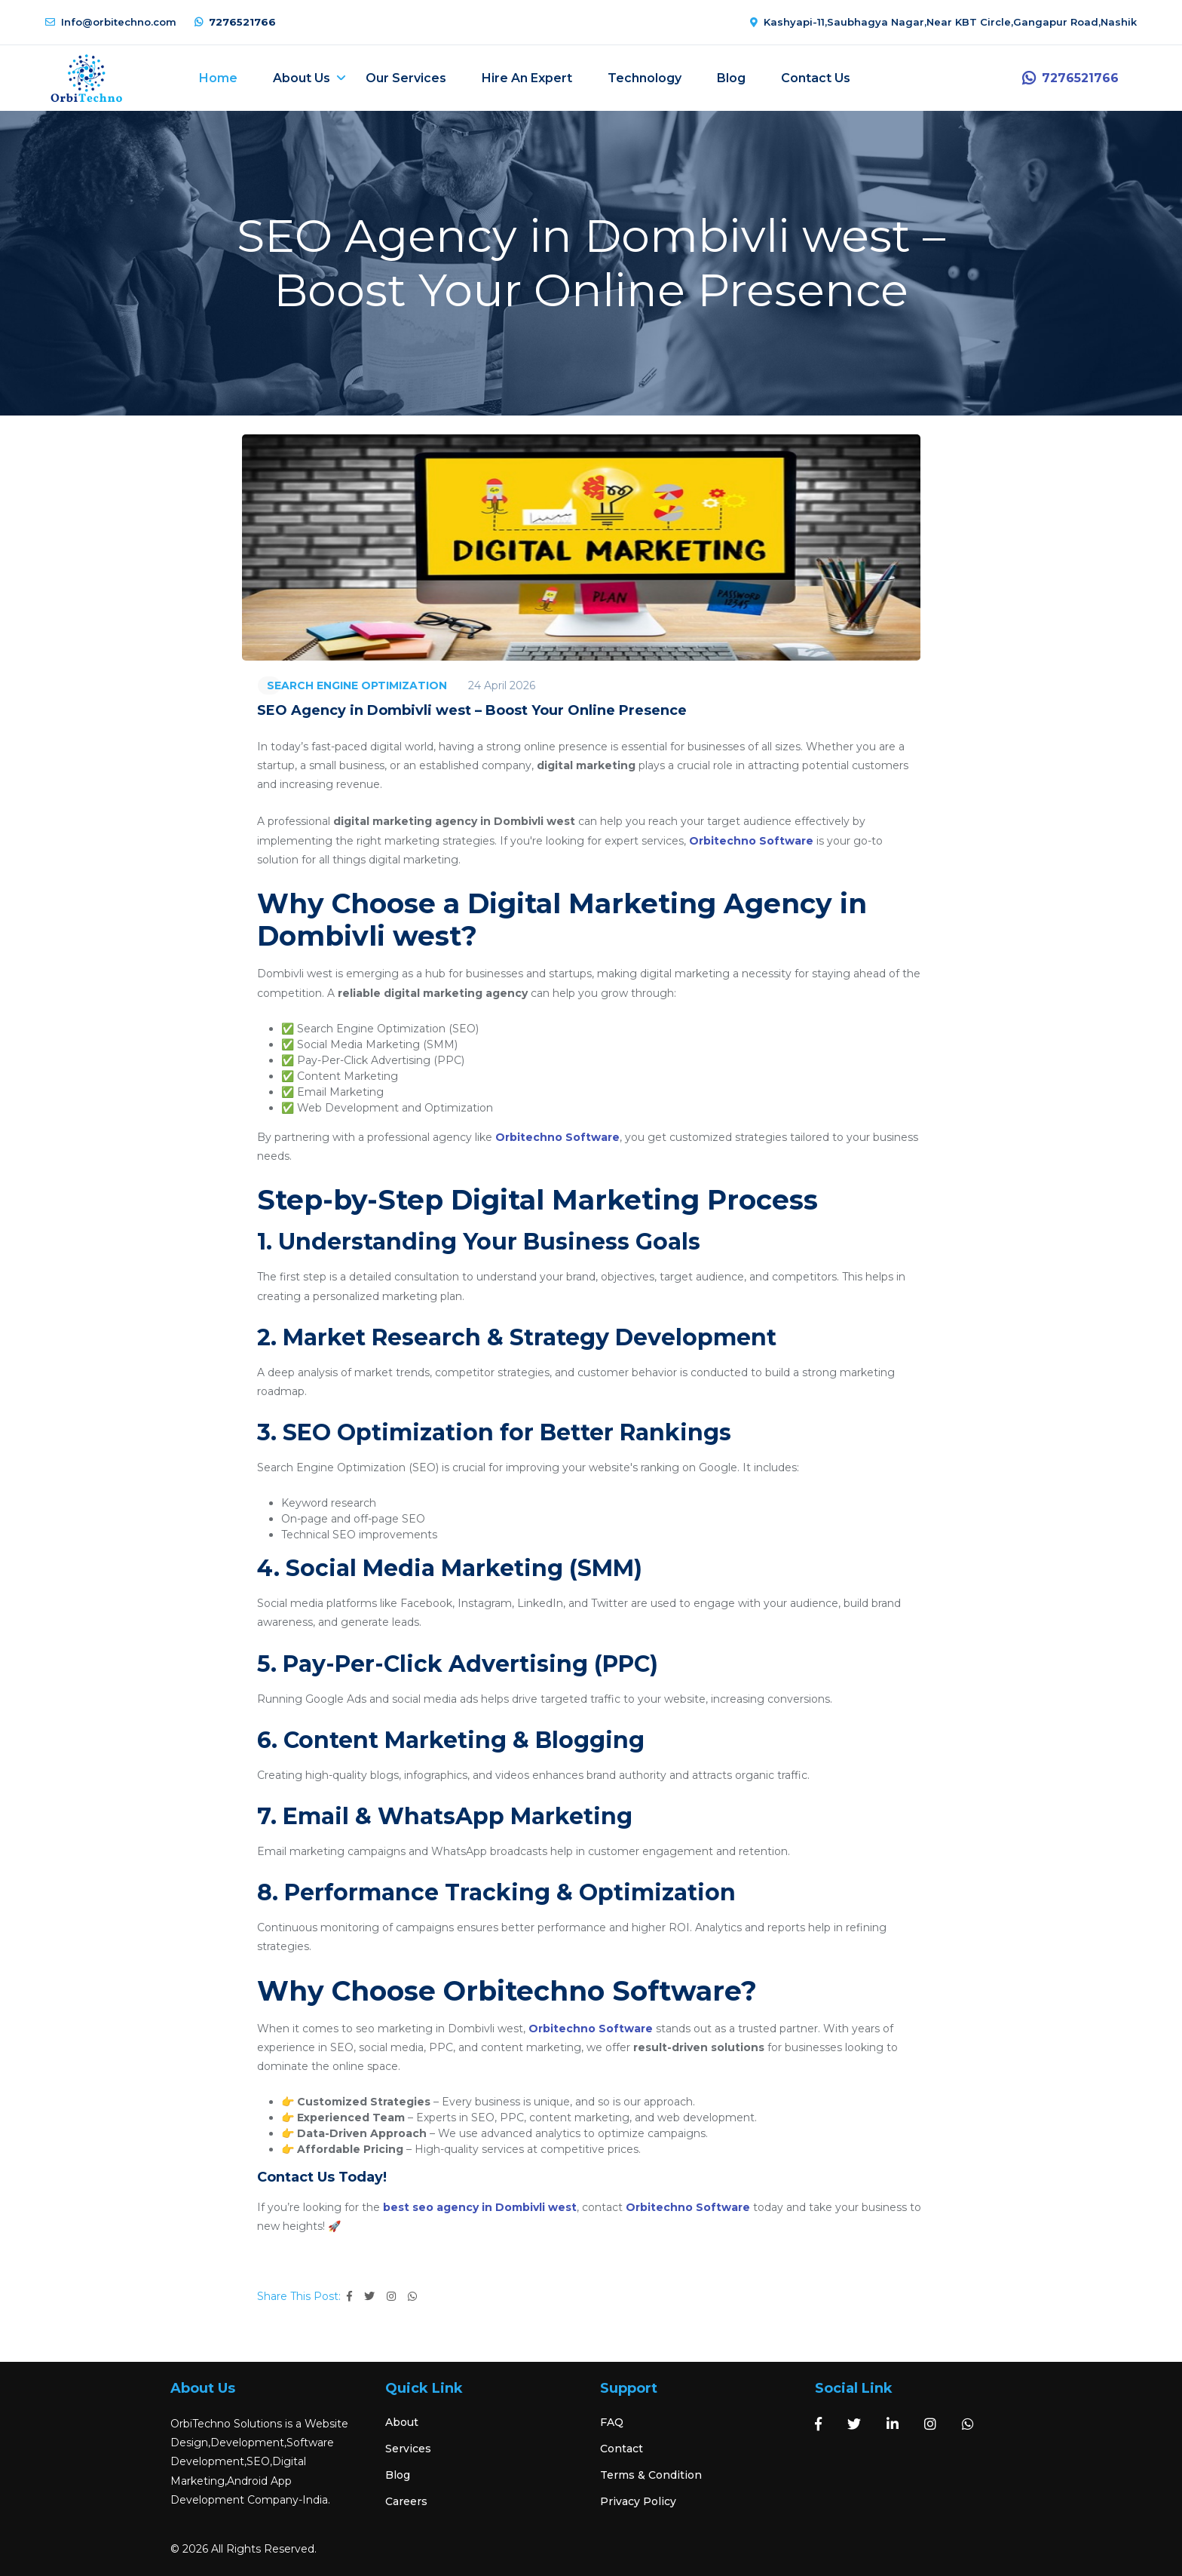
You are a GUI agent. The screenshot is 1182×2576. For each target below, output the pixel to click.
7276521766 (235, 22)
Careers (406, 2500)
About (401, 2420)
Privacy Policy (638, 2500)
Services (408, 2447)
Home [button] (227, 77)
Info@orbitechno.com (110, 22)
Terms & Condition (651, 2473)
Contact (621, 2447)
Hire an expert (536, 77)
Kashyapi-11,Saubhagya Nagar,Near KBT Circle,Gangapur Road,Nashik (943, 22)
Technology (654, 77)
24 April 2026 (501, 684)
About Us (310, 77)
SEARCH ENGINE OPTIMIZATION (357, 684)
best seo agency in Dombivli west (480, 2206)
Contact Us (824, 77)
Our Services (415, 77)
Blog (740, 77)
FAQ (611, 2420)
